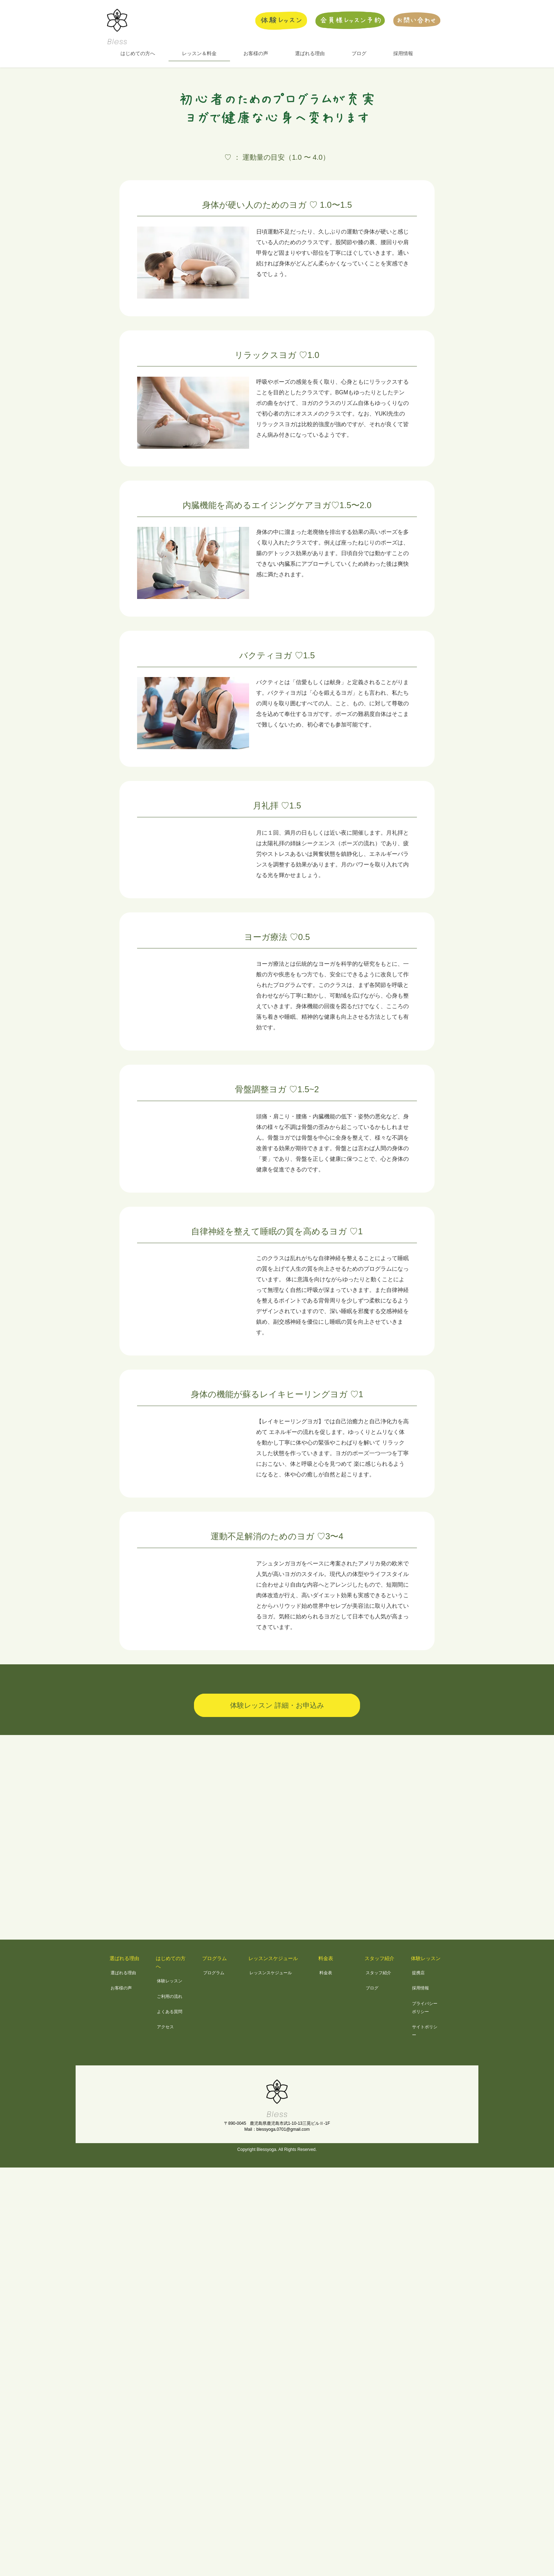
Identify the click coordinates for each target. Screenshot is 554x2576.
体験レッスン (169, 1980)
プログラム (214, 1958)
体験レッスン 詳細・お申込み (277, 1705)
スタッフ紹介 (379, 1958)
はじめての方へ (170, 1962)
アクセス (165, 2026)
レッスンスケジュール (273, 1958)
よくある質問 (169, 2011)
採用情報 (420, 1988)
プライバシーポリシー (424, 2007)
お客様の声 (121, 1988)
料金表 (325, 1958)
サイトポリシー (424, 2030)
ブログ (372, 1988)
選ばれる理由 (124, 1958)
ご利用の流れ (169, 1996)
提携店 (418, 1972)
